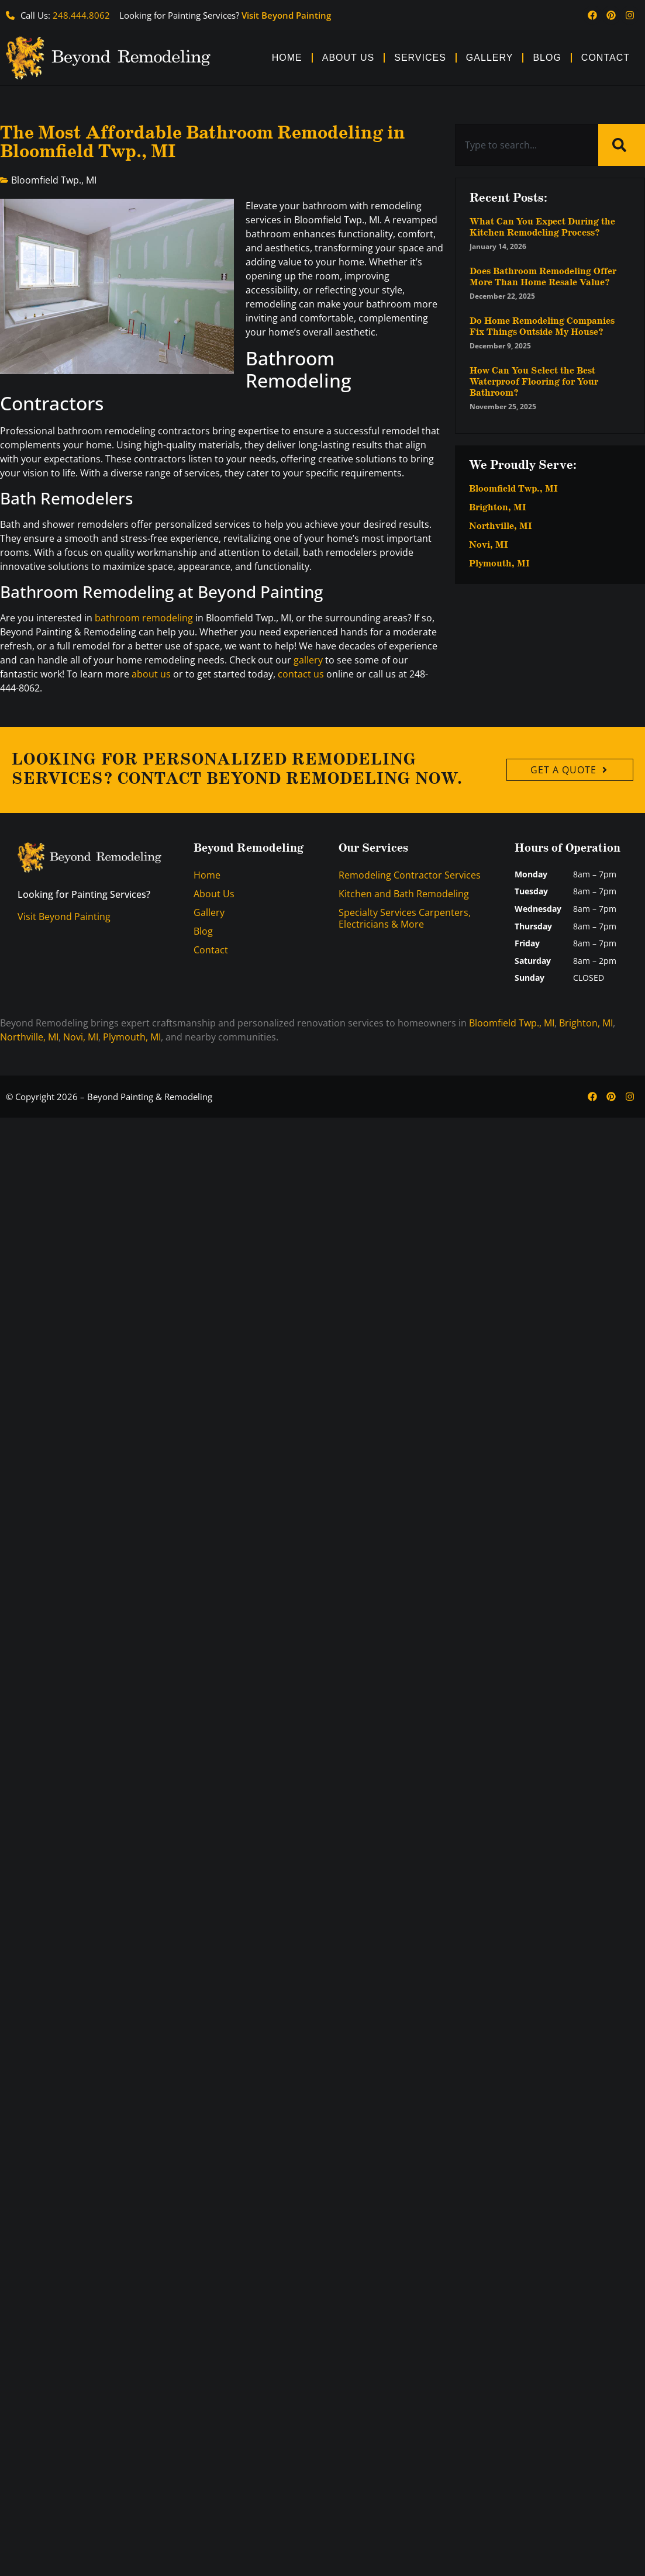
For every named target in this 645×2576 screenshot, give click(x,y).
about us (151, 674)
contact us (301, 674)
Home (287, 58)
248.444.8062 (81, 15)
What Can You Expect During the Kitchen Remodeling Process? (542, 227)
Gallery (489, 58)
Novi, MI (488, 545)
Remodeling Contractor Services (410, 875)
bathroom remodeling (144, 617)
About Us (348, 58)
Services (420, 58)
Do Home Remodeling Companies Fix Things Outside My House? (542, 326)
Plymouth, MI (499, 564)
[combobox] (526, 145)
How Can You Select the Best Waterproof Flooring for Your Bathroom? (534, 382)
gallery (308, 659)
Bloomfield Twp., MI (53, 180)
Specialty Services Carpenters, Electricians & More (405, 918)
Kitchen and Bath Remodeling (404, 893)
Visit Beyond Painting (286, 15)
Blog (547, 58)
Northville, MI (500, 527)
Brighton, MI (497, 508)
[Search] (621, 145)
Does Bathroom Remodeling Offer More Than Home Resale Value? (543, 277)
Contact (605, 58)
